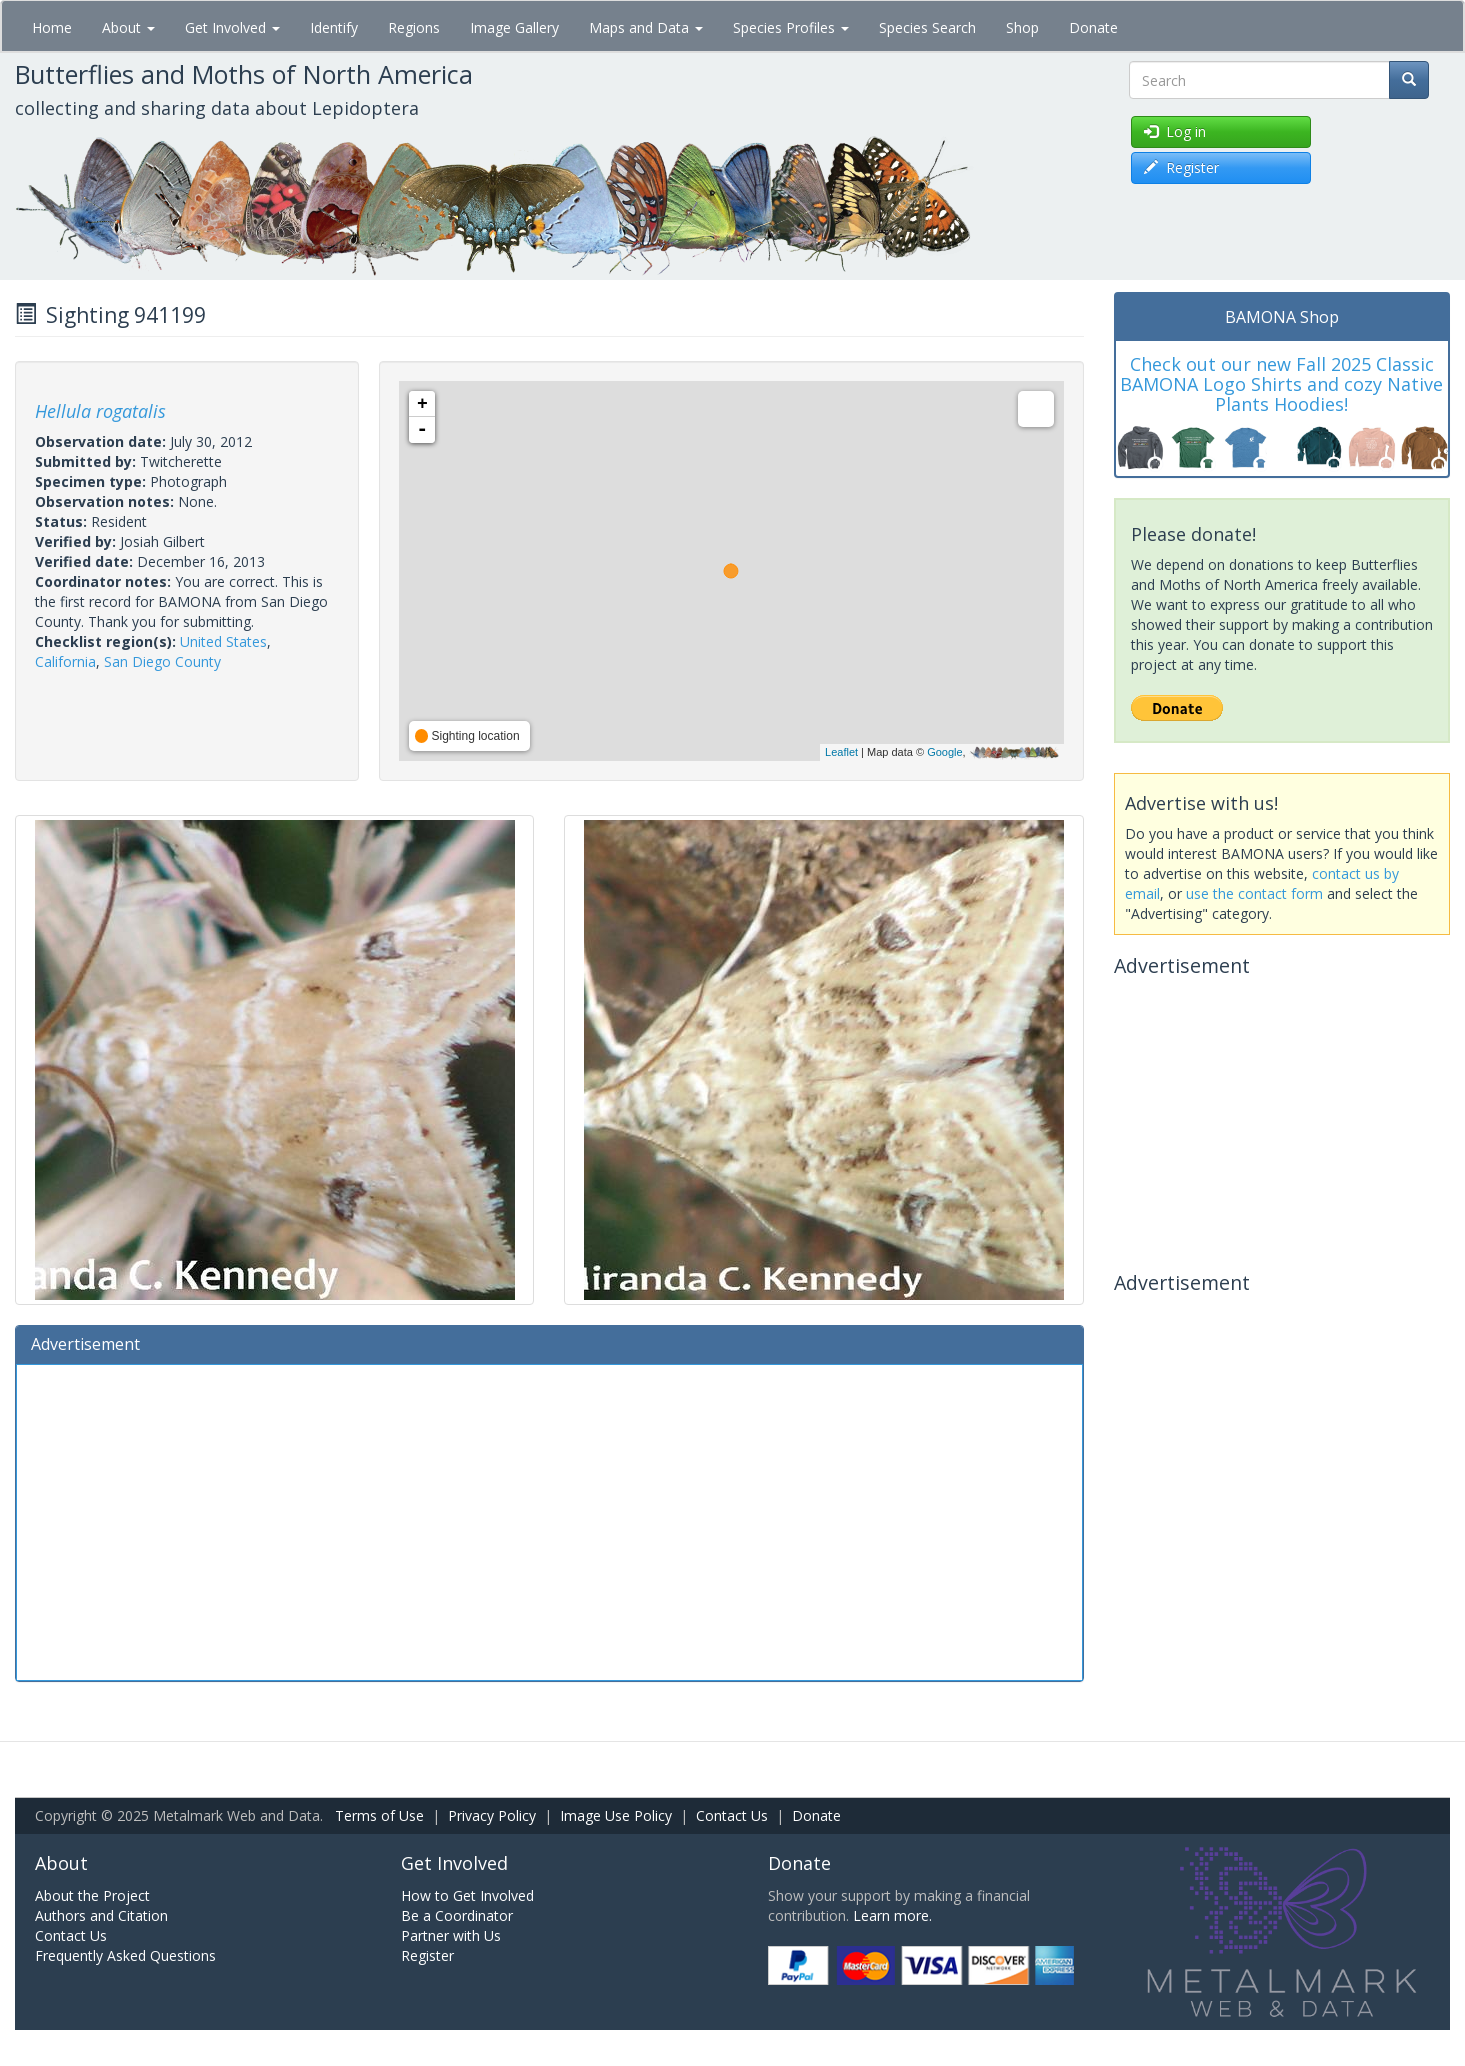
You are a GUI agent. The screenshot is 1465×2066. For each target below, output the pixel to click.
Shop (1022, 27)
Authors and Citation (101, 1915)
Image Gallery (514, 27)
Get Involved (232, 27)
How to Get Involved (467, 1895)
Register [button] (1181, 167)
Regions (414, 27)
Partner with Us (451, 1935)
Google (944, 752)
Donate (1093, 27)
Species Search (927, 27)
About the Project (92, 1895)
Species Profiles (791, 27)
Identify (334, 27)
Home (52, 27)
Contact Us (732, 1815)
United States (223, 641)
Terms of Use (379, 1815)
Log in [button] (1175, 131)
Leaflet (841, 752)
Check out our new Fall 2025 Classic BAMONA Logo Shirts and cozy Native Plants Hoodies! (1281, 384)
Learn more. (892, 1915)
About (128, 27)
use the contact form (1254, 893)
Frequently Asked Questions (125, 1955)
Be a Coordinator (457, 1915)
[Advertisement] (549, 1520)
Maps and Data (646, 27)
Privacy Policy (492, 1815)
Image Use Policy (616, 1815)
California (65, 661)
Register (427, 1955)
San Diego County (162, 661)
